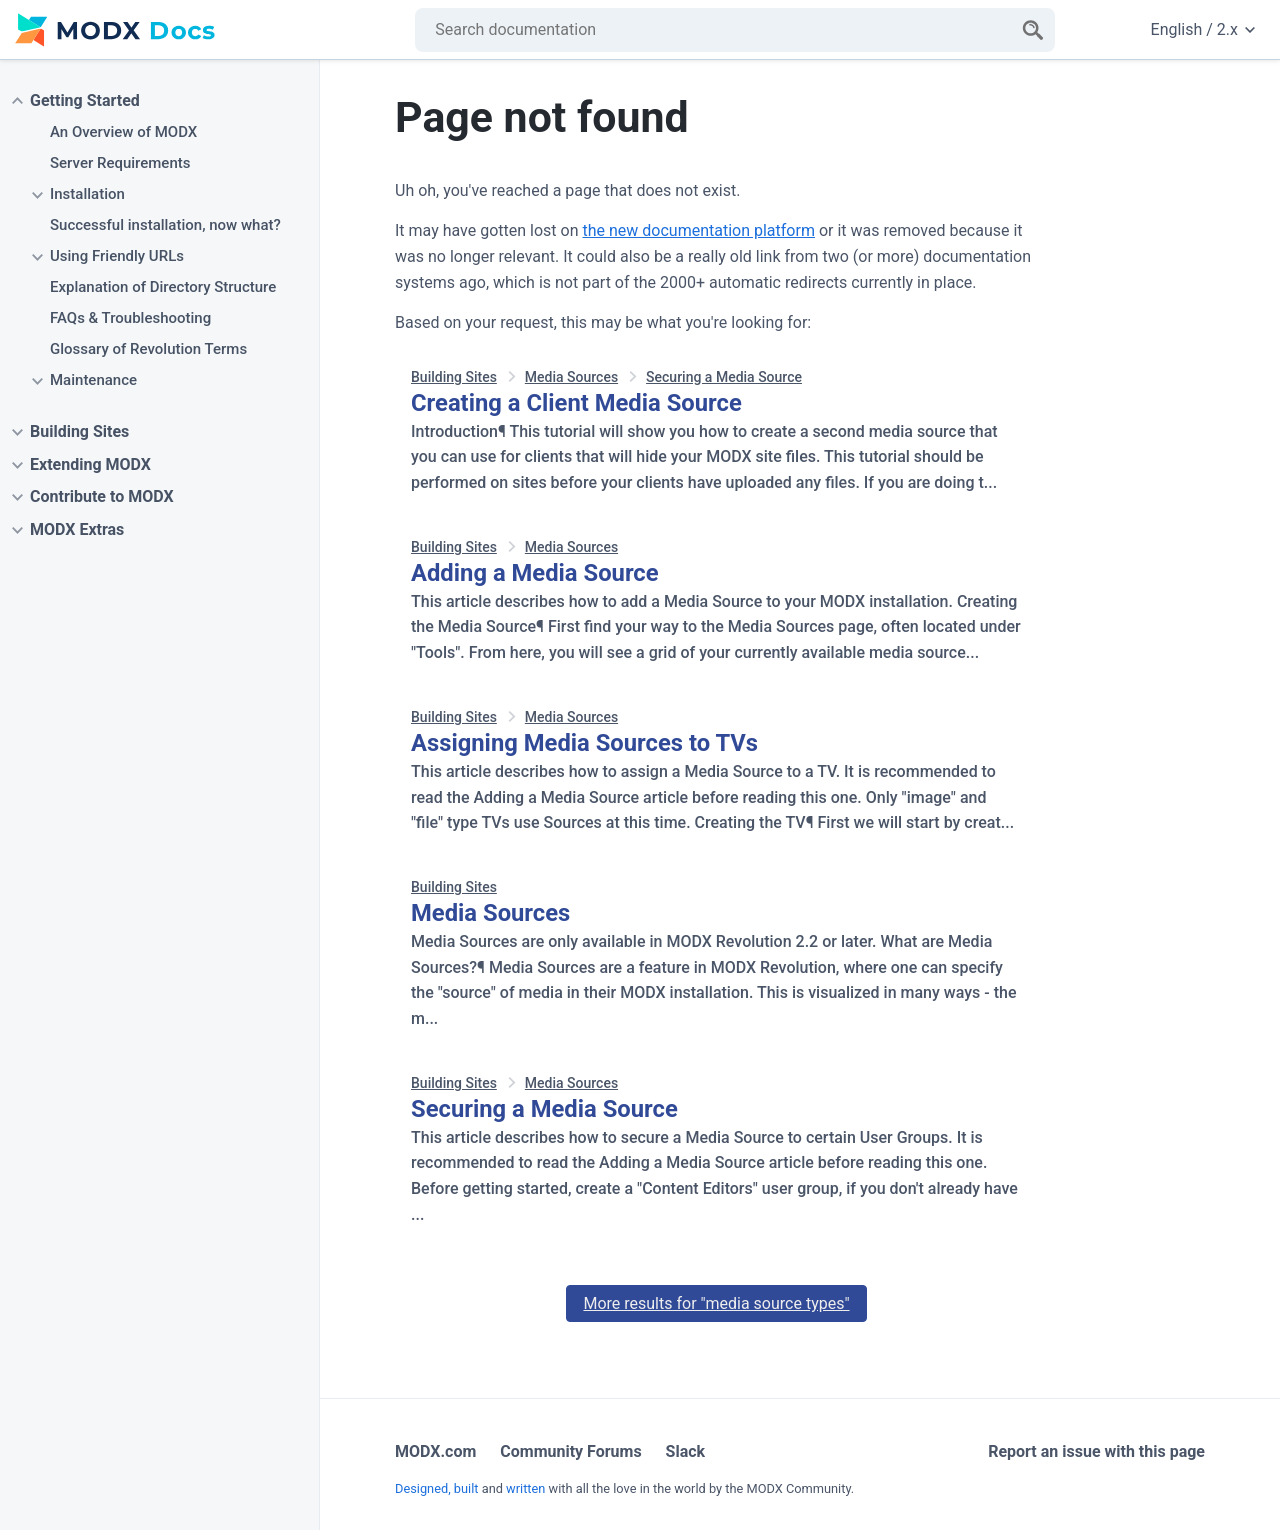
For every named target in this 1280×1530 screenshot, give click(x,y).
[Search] (1033, 30)
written (525, 1488)
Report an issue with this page (1096, 1451)
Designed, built (437, 1488)
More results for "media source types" (716, 1303)
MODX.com (435, 1451)
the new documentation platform (698, 230)
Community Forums (570, 1451)
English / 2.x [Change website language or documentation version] (1203, 29)
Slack (686, 1451)
